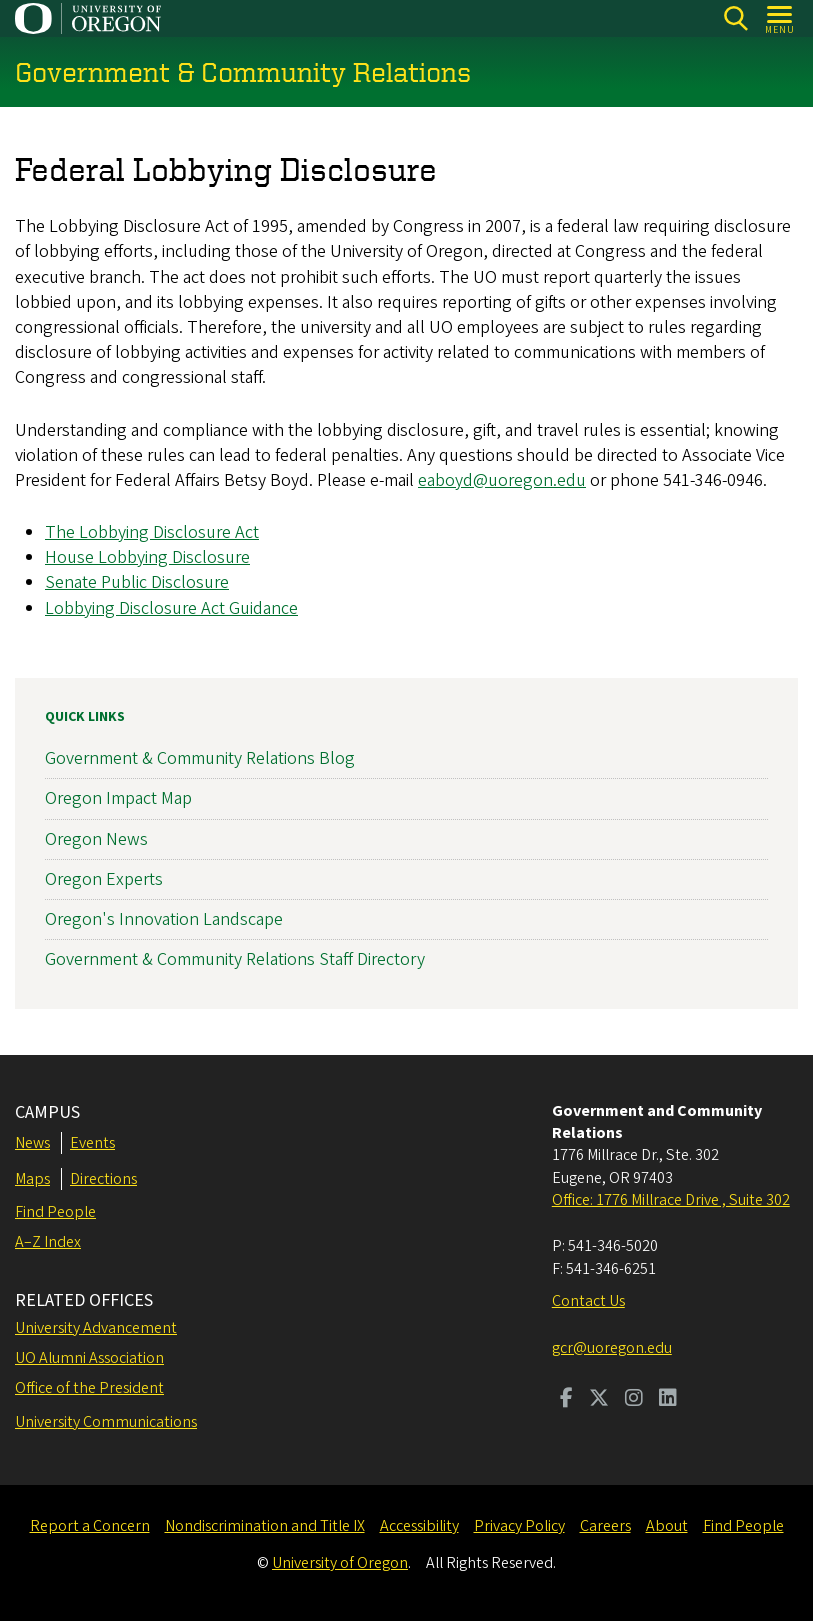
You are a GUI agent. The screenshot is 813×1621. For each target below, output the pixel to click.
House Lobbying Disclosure (147, 558)
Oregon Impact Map (118, 799)
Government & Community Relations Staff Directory (235, 959)
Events (92, 1143)
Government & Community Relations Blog (200, 758)
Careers (605, 1526)
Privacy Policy (519, 1526)
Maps (32, 1179)
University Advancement (96, 1328)
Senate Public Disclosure (137, 583)
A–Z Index (48, 1242)
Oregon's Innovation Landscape (164, 919)
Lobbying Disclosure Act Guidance (171, 608)
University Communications (106, 1422)
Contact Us (588, 1301)
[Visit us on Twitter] (599, 1400)
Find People (55, 1212)
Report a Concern (90, 1526)
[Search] (735, 18)
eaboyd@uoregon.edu (502, 480)
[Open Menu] (780, 18)
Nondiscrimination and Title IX (265, 1526)
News (32, 1143)
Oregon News (96, 839)
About (667, 1526)
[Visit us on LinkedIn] (668, 1400)
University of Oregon (340, 1563)
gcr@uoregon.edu (612, 1348)
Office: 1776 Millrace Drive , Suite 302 (671, 1200)
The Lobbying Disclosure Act (152, 532)
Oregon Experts (104, 879)
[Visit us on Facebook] (566, 1400)
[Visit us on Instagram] (634, 1400)
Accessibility (419, 1526)
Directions (103, 1179)
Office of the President (89, 1388)
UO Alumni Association (89, 1358)
